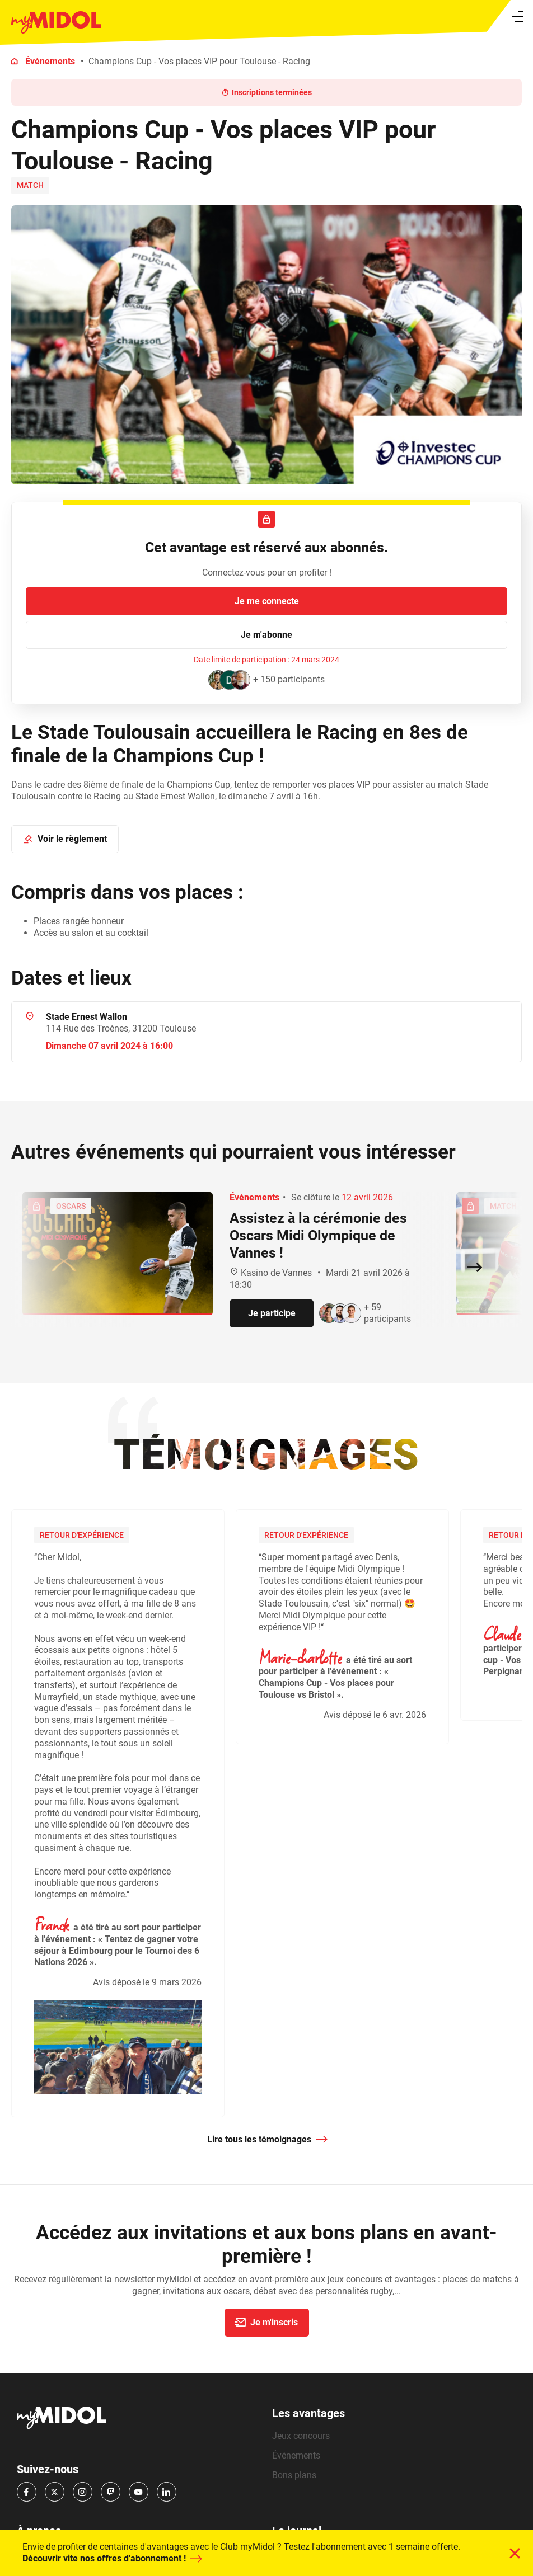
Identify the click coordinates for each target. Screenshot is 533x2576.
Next (521, 1818)
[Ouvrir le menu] (517, 17)
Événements (50, 61)
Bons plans (294, 2475)
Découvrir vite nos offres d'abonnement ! (111, 2559)
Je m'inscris (265, 2322)
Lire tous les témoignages (267, 2140)
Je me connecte (267, 601)
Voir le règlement (64, 839)
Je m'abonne (266, 634)
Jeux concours (301, 2436)
